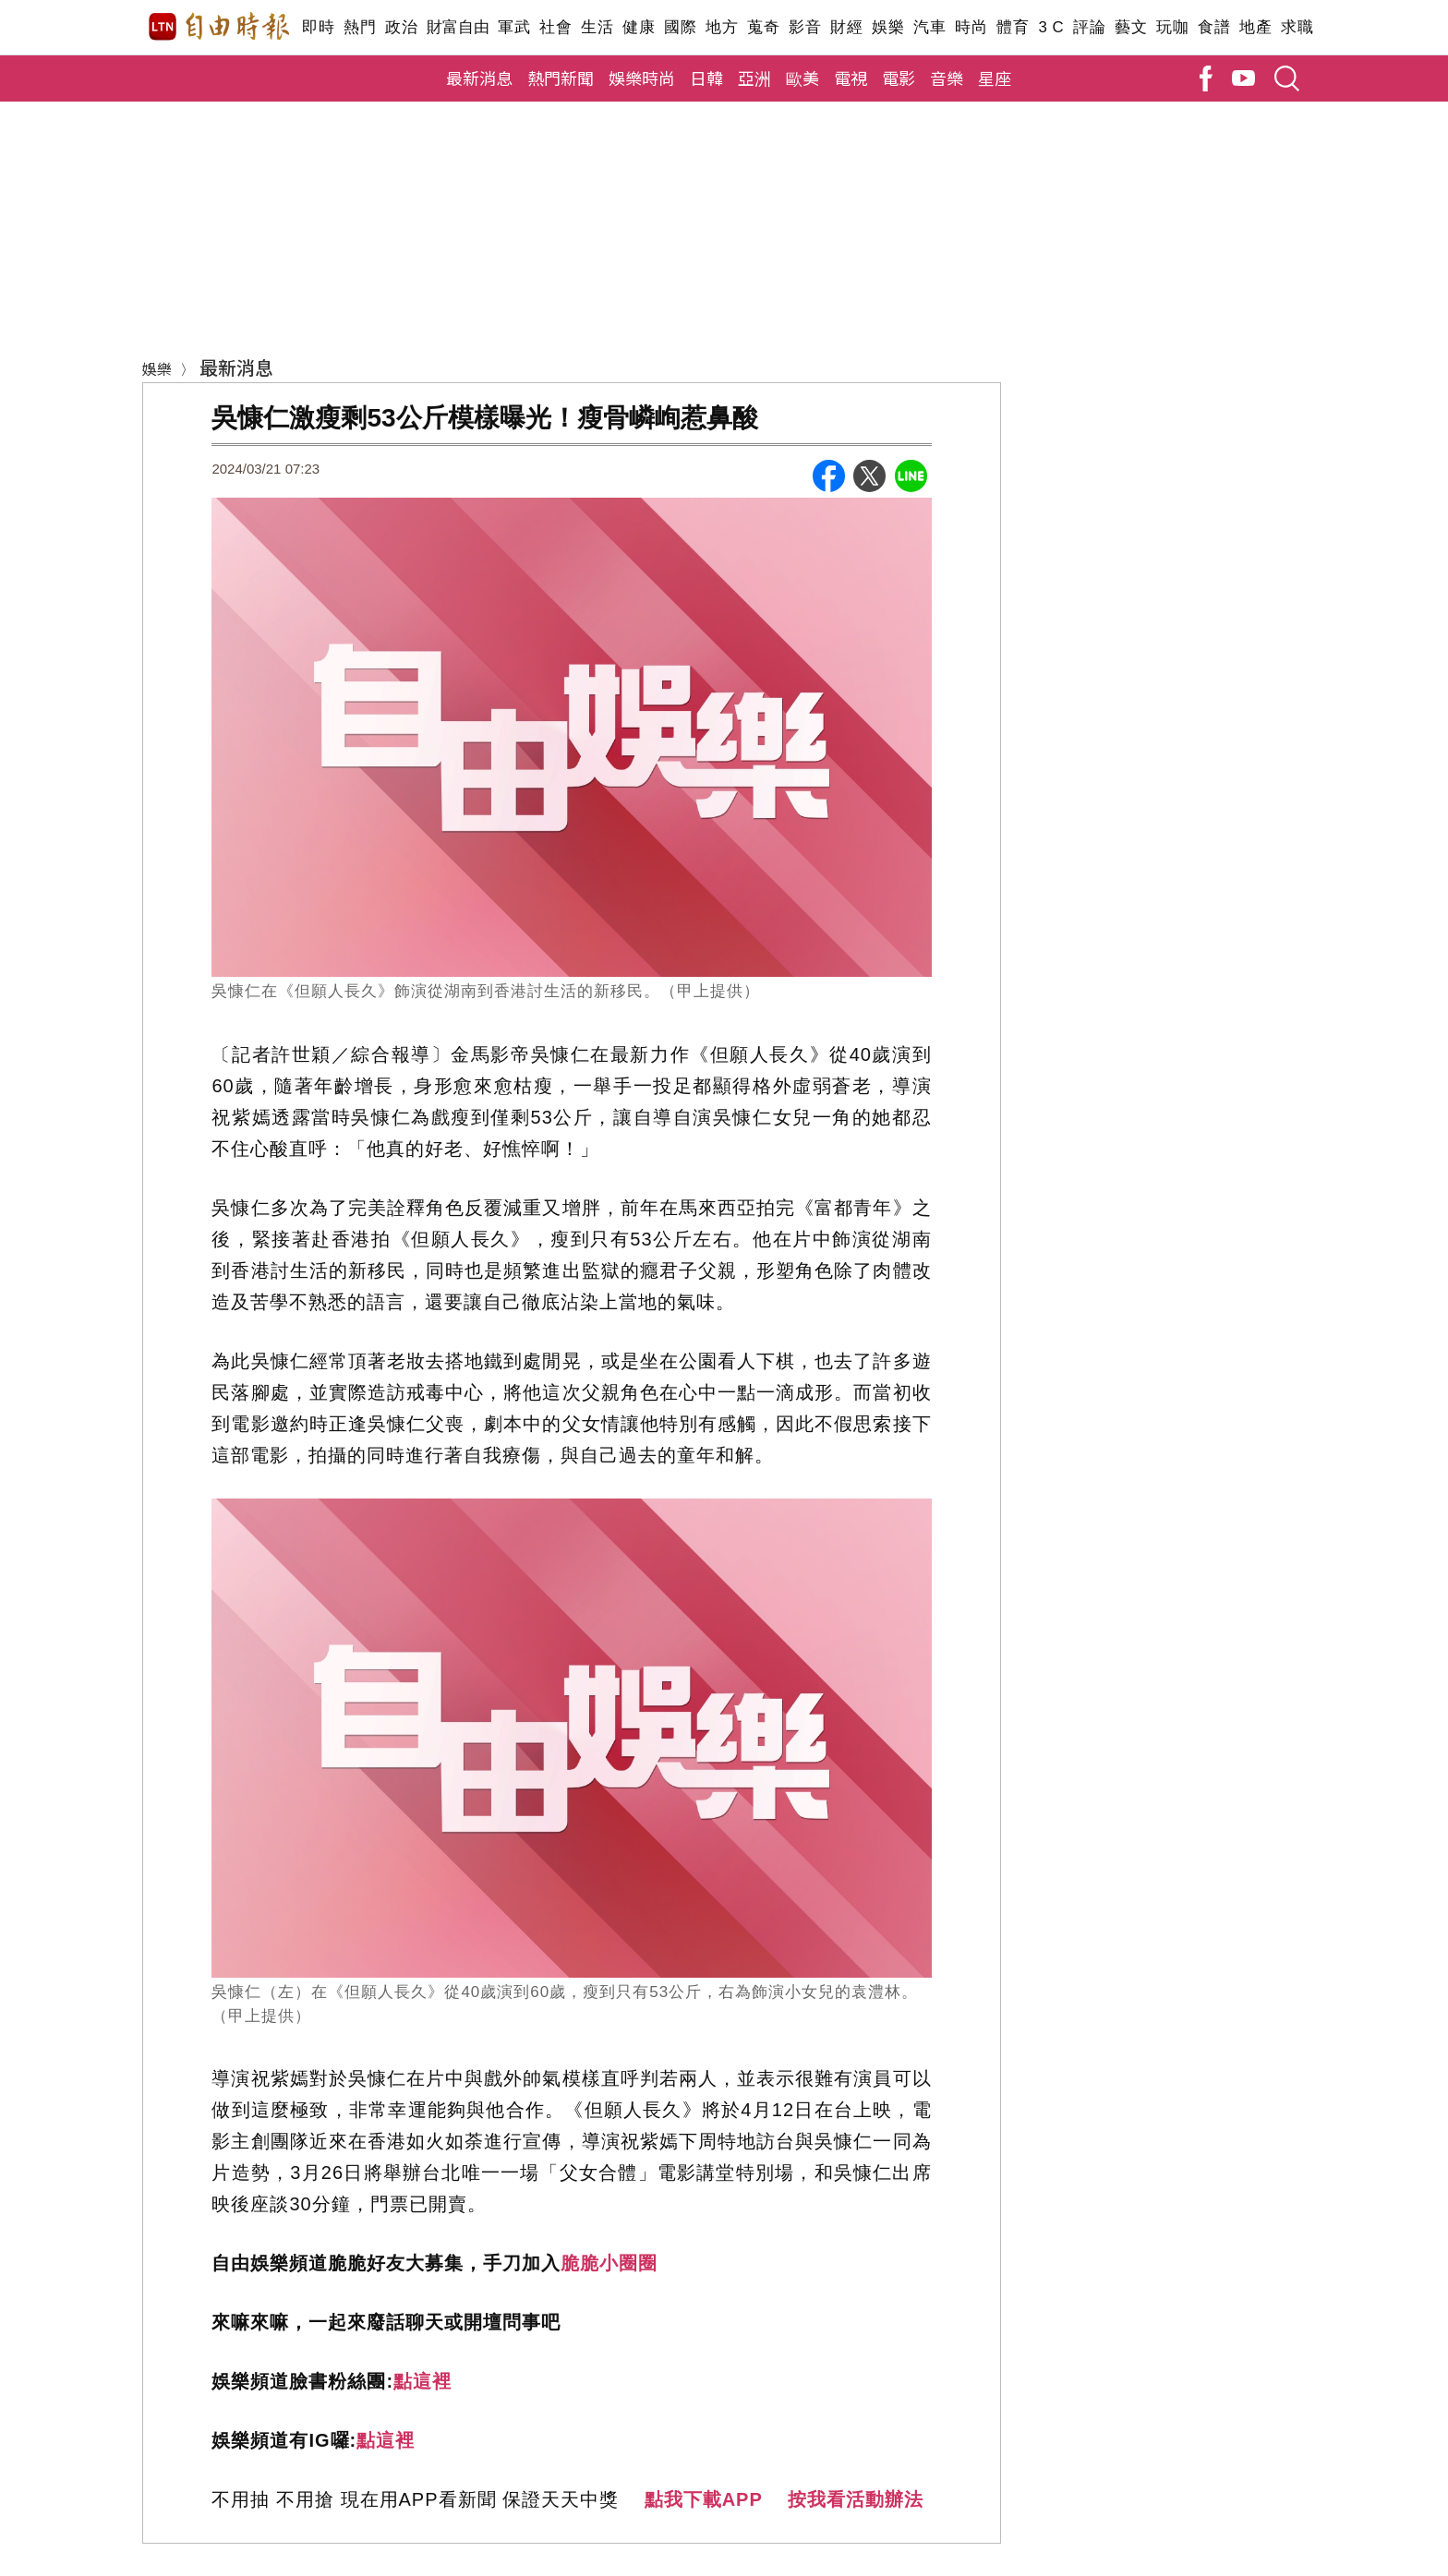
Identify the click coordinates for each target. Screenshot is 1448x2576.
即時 (318, 27)
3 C (1051, 27)
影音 (805, 27)
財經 (846, 27)
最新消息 (479, 78)
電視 (850, 78)
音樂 (946, 78)
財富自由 (458, 27)
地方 (722, 27)
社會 (555, 27)
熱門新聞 (560, 78)
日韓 (706, 78)
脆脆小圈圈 (609, 2263)
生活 (597, 27)
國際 (680, 27)
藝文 (1131, 27)
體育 (1012, 27)
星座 (994, 78)
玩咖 (1172, 27)
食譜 (1214, 27)
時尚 (971, 27)
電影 (898, 78)
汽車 (929, 27)
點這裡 (422, 2381)
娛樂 (888, 27)
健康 (638, 27)
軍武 (514, 27)
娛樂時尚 (642, 78)
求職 (1297, 27)
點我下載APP (704, 2499)
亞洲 (754, 78)
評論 (1089, 27)
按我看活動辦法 (855, 2499)
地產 (1255, 27)
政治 (401, 27)
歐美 (802, 78)
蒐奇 (763, 27)
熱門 (360, 27)
